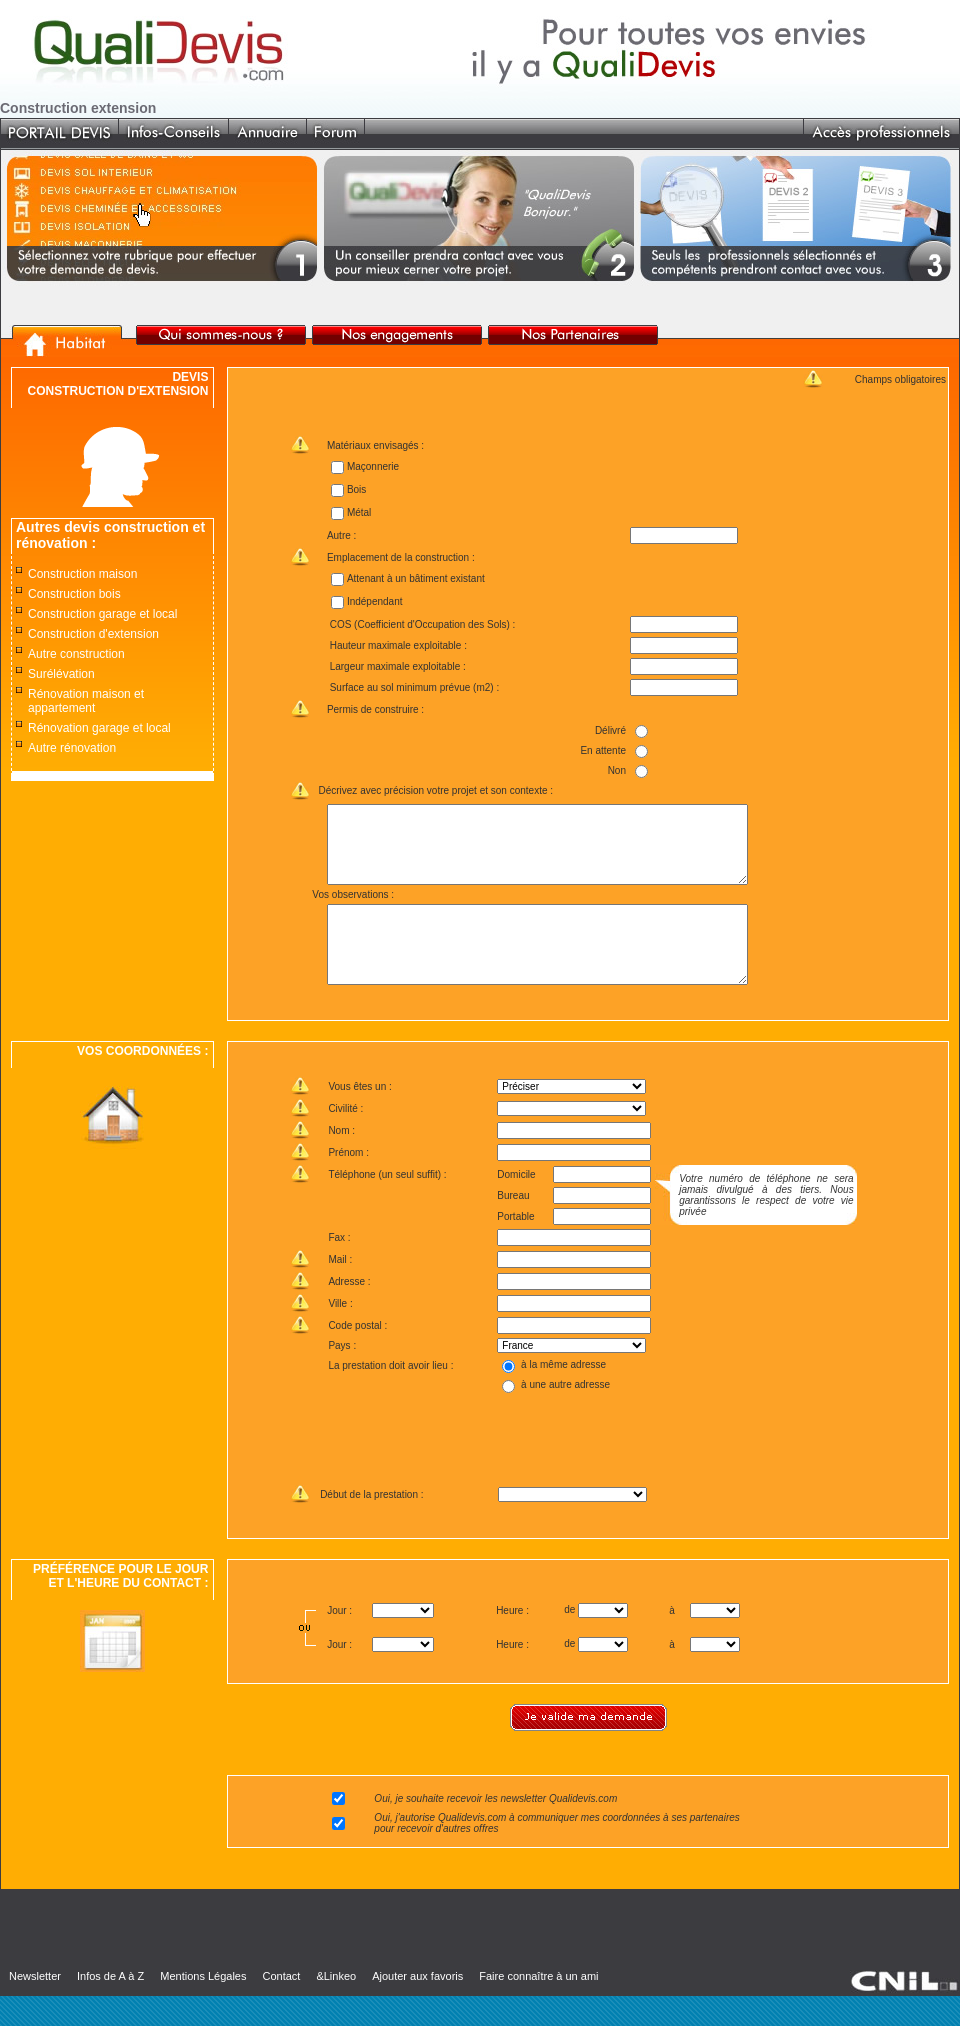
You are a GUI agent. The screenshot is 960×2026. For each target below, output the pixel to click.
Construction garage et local (102, 614)
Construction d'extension (93, 634)
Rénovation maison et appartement (86, 701)
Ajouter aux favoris (417, 2006)
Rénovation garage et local (99, 728)
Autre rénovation (72, 748)
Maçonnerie (372, 466)
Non (616, 770)
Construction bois (74, 594)
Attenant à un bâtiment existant (415, 578)
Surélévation (61, 674)
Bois (355, 489)
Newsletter (35, 2006)
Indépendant (374, 601)
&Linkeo (336, 2006)
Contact (281, 2006)
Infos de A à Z (110, 2006)
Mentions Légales (203, 2006)
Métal (358, 512)
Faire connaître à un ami (538, 2006)
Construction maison (82, 574)
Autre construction (76, 654)
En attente (603, 750)
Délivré (610, 730)
